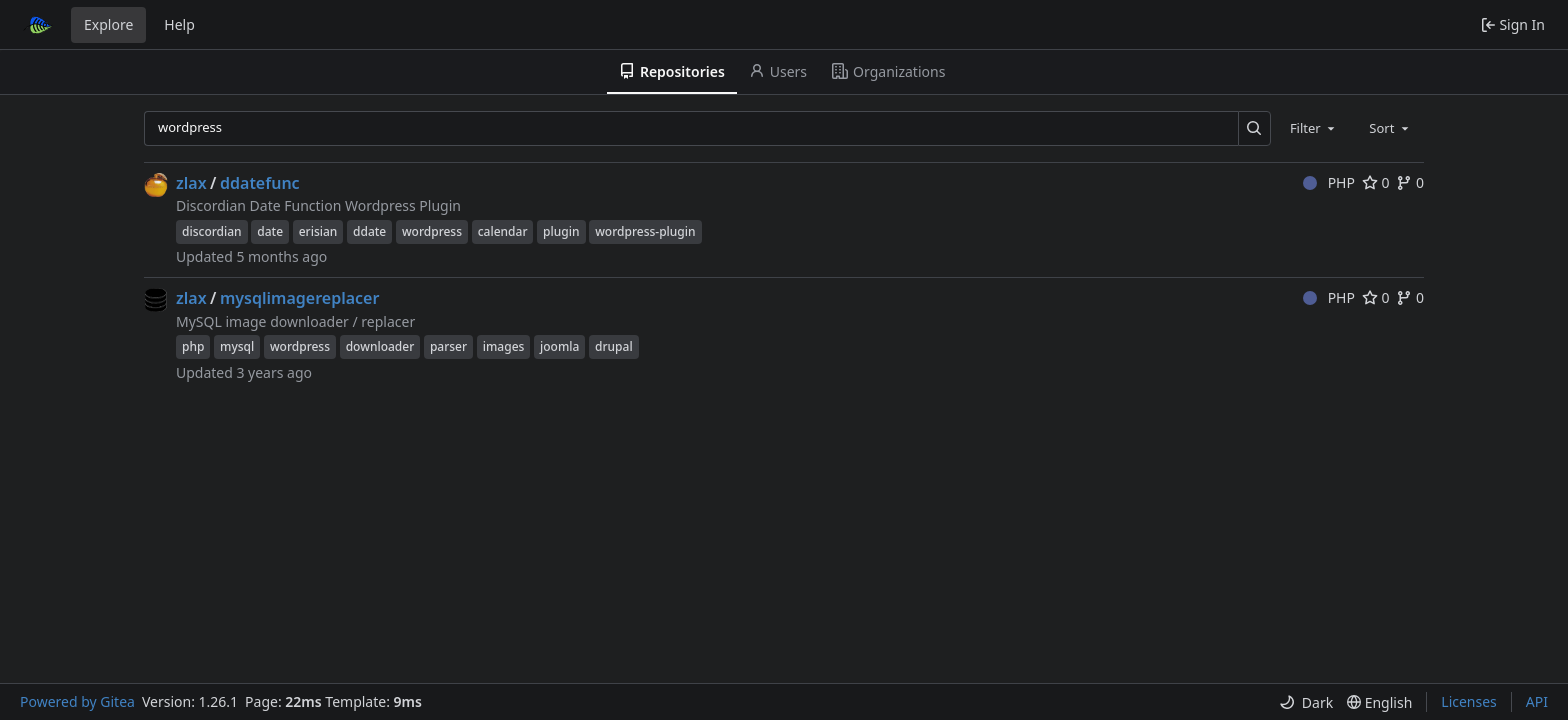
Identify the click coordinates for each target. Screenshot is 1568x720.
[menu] (1306, 702)
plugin (561, 231)
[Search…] (1254, 128)
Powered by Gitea (77, 701)
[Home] (38, 25)
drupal (614, 346)
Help (179, 24)
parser (448, 346)
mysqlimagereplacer (299, 298)
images (504, 346)
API (1537, 701)
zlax (191, 183)
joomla (559, 346)
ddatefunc (260, 183)
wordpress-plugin (645, 231)
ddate (369, 231)
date (270, 231)
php (193, 346)
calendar (503, 231)
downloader (380, 346)
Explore (108, 24)
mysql (237, 346)
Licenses (1469, 701)
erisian (318, 231)
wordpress (432, 231)
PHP (1329, 182)
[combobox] (1314, 128)
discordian (212, 231)
